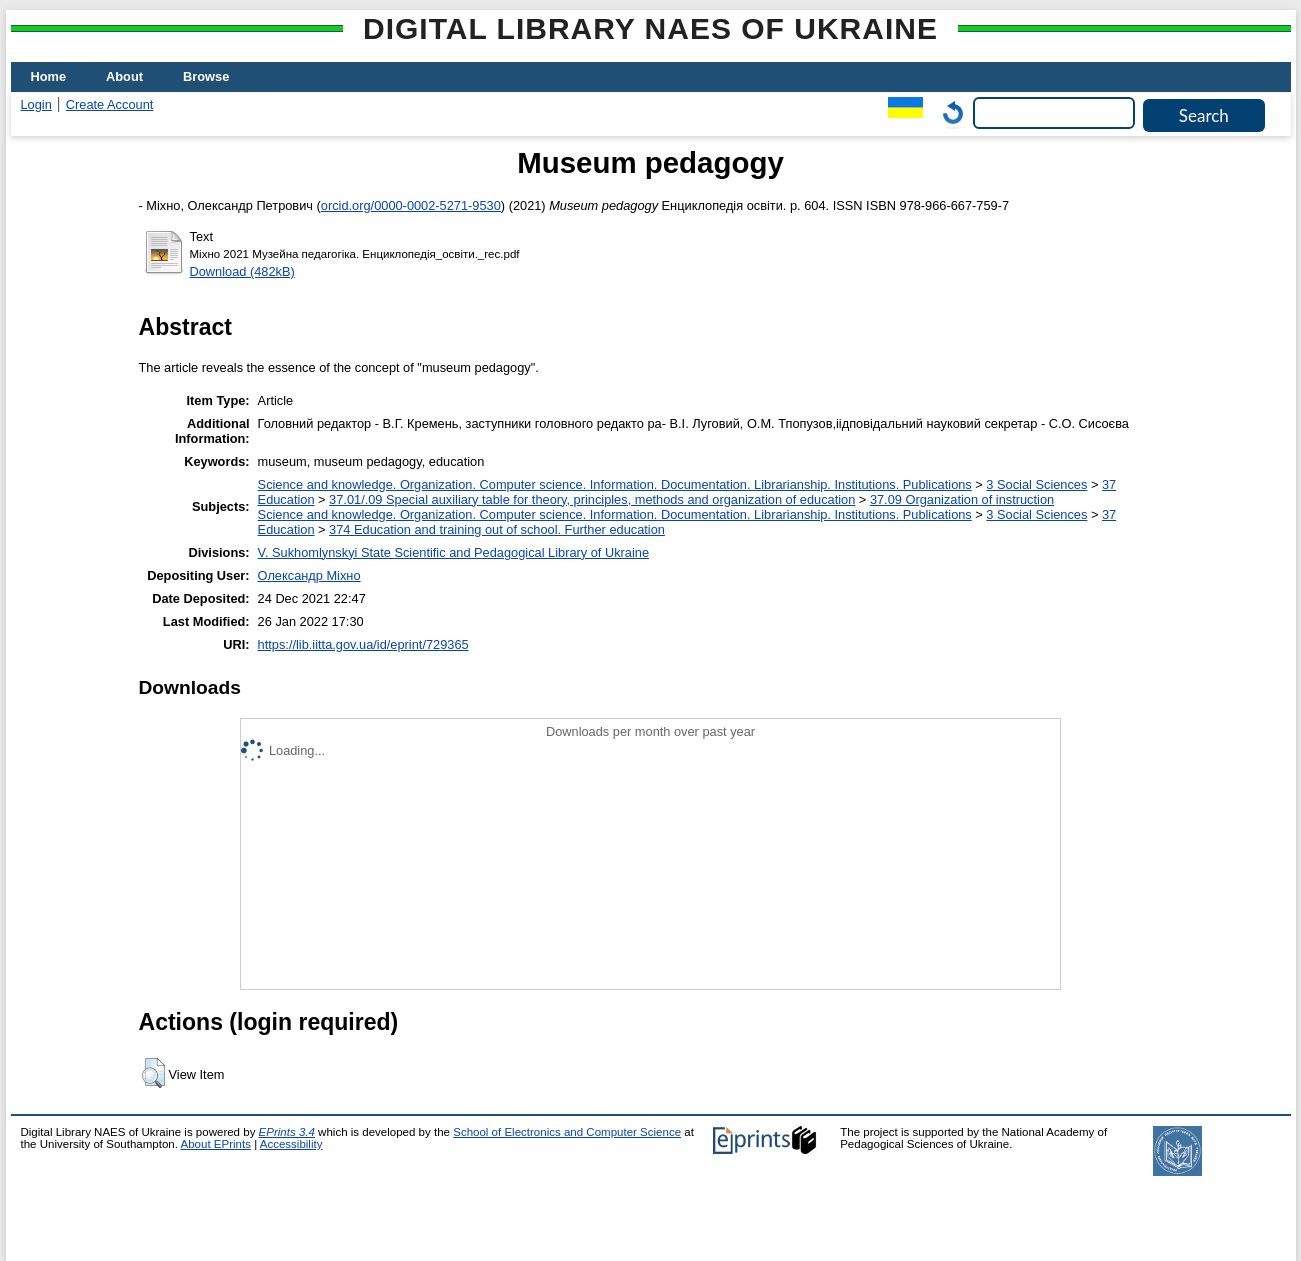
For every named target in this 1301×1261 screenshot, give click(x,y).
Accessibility (291, 1144)
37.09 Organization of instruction (962, 499)
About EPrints (216, 1144)
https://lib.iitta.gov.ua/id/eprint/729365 (363, 644)
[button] (153, 1073)
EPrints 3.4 (287, 1132)
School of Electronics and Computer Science (567, 1132)
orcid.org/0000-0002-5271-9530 (411, 205)
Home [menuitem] (49, 76)
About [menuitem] (124, 76)
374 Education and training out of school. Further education (497, 529)
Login (36, 104)
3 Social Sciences (1036, 484)
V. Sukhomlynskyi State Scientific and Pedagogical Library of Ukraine (453, 552)
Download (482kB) (242, 271)
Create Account (110, 104)
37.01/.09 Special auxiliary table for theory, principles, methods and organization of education (592, 499)
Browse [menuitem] (206, 76)
